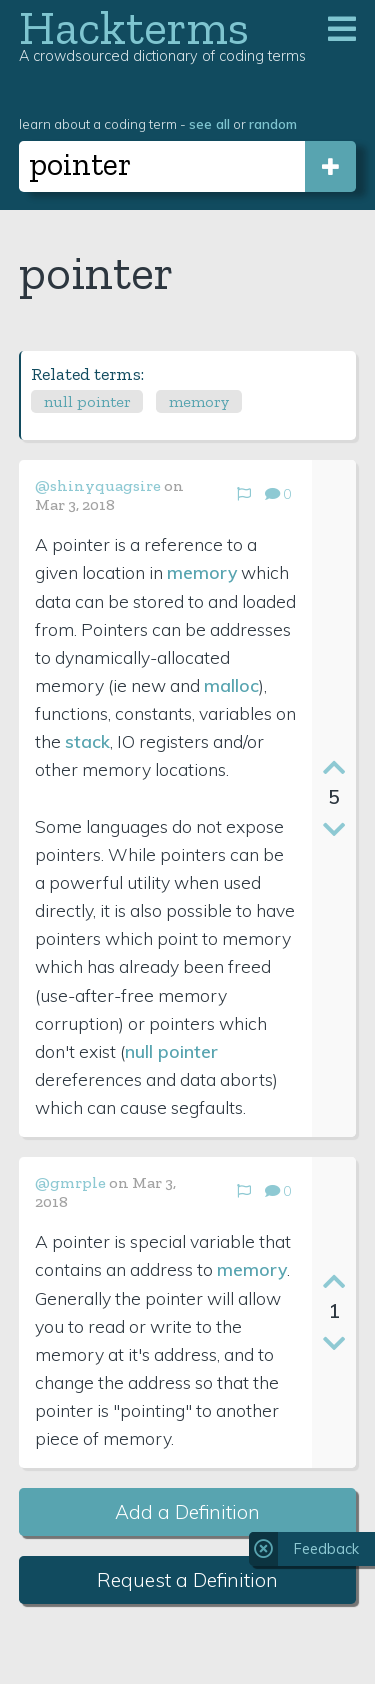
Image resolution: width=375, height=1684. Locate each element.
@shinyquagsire (98, 485)
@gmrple (70, 1182)
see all (209, 123)
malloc (231, 685)
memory (199, 401)
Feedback (326, 1549)
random (273, 123)
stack (87, 741)
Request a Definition (187, 1580)
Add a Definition (187, 1512)
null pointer (87, 401)
